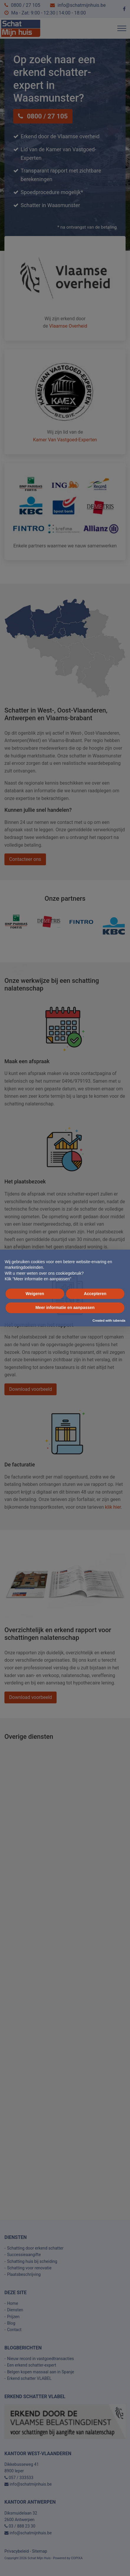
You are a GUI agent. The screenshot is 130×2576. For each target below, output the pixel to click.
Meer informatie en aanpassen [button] (65, 1307)
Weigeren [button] (35, 1293)
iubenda (119, 1320)
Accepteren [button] (95, 1293)
